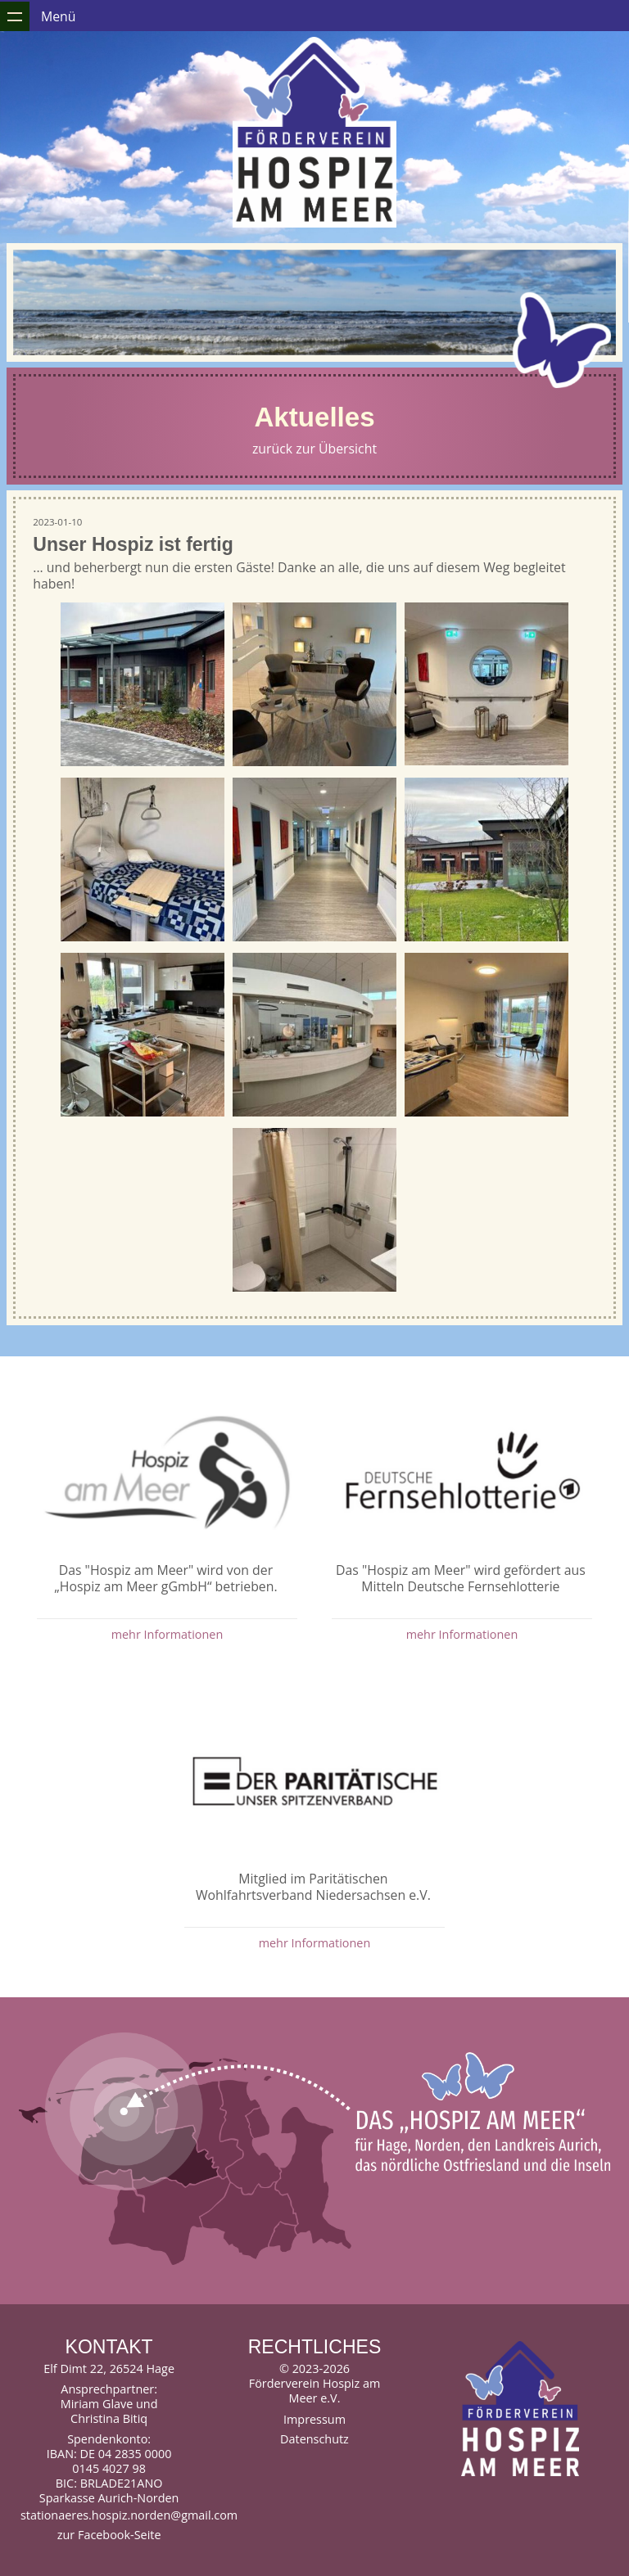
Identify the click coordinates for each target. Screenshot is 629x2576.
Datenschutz (314, 2439)
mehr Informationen (167, 1634)
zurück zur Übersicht (314, 449)
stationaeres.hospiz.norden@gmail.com (108, 2515)
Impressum (314, 2419)
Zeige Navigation (14, 16)
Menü (58, 16)
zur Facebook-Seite (109, 2534)
